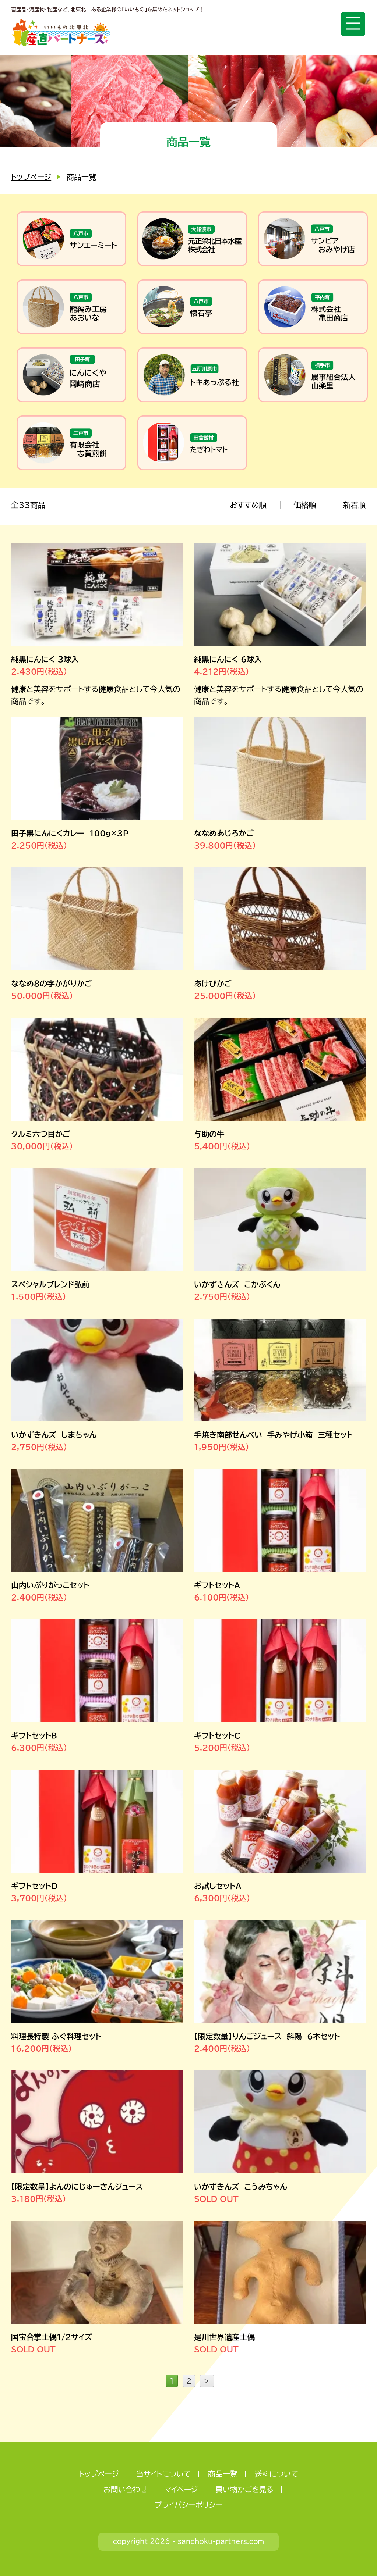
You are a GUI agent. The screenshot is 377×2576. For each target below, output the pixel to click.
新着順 (355, 505)
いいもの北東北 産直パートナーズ (61, 32)
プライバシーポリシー (188, 2504)
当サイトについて (163, 2473)
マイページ (181, 2489)
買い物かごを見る (244, 2489)
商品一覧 (222, 2473)
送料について (276, 2473)
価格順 (306, 505)
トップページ (31, 177)
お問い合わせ (125, 2489)
